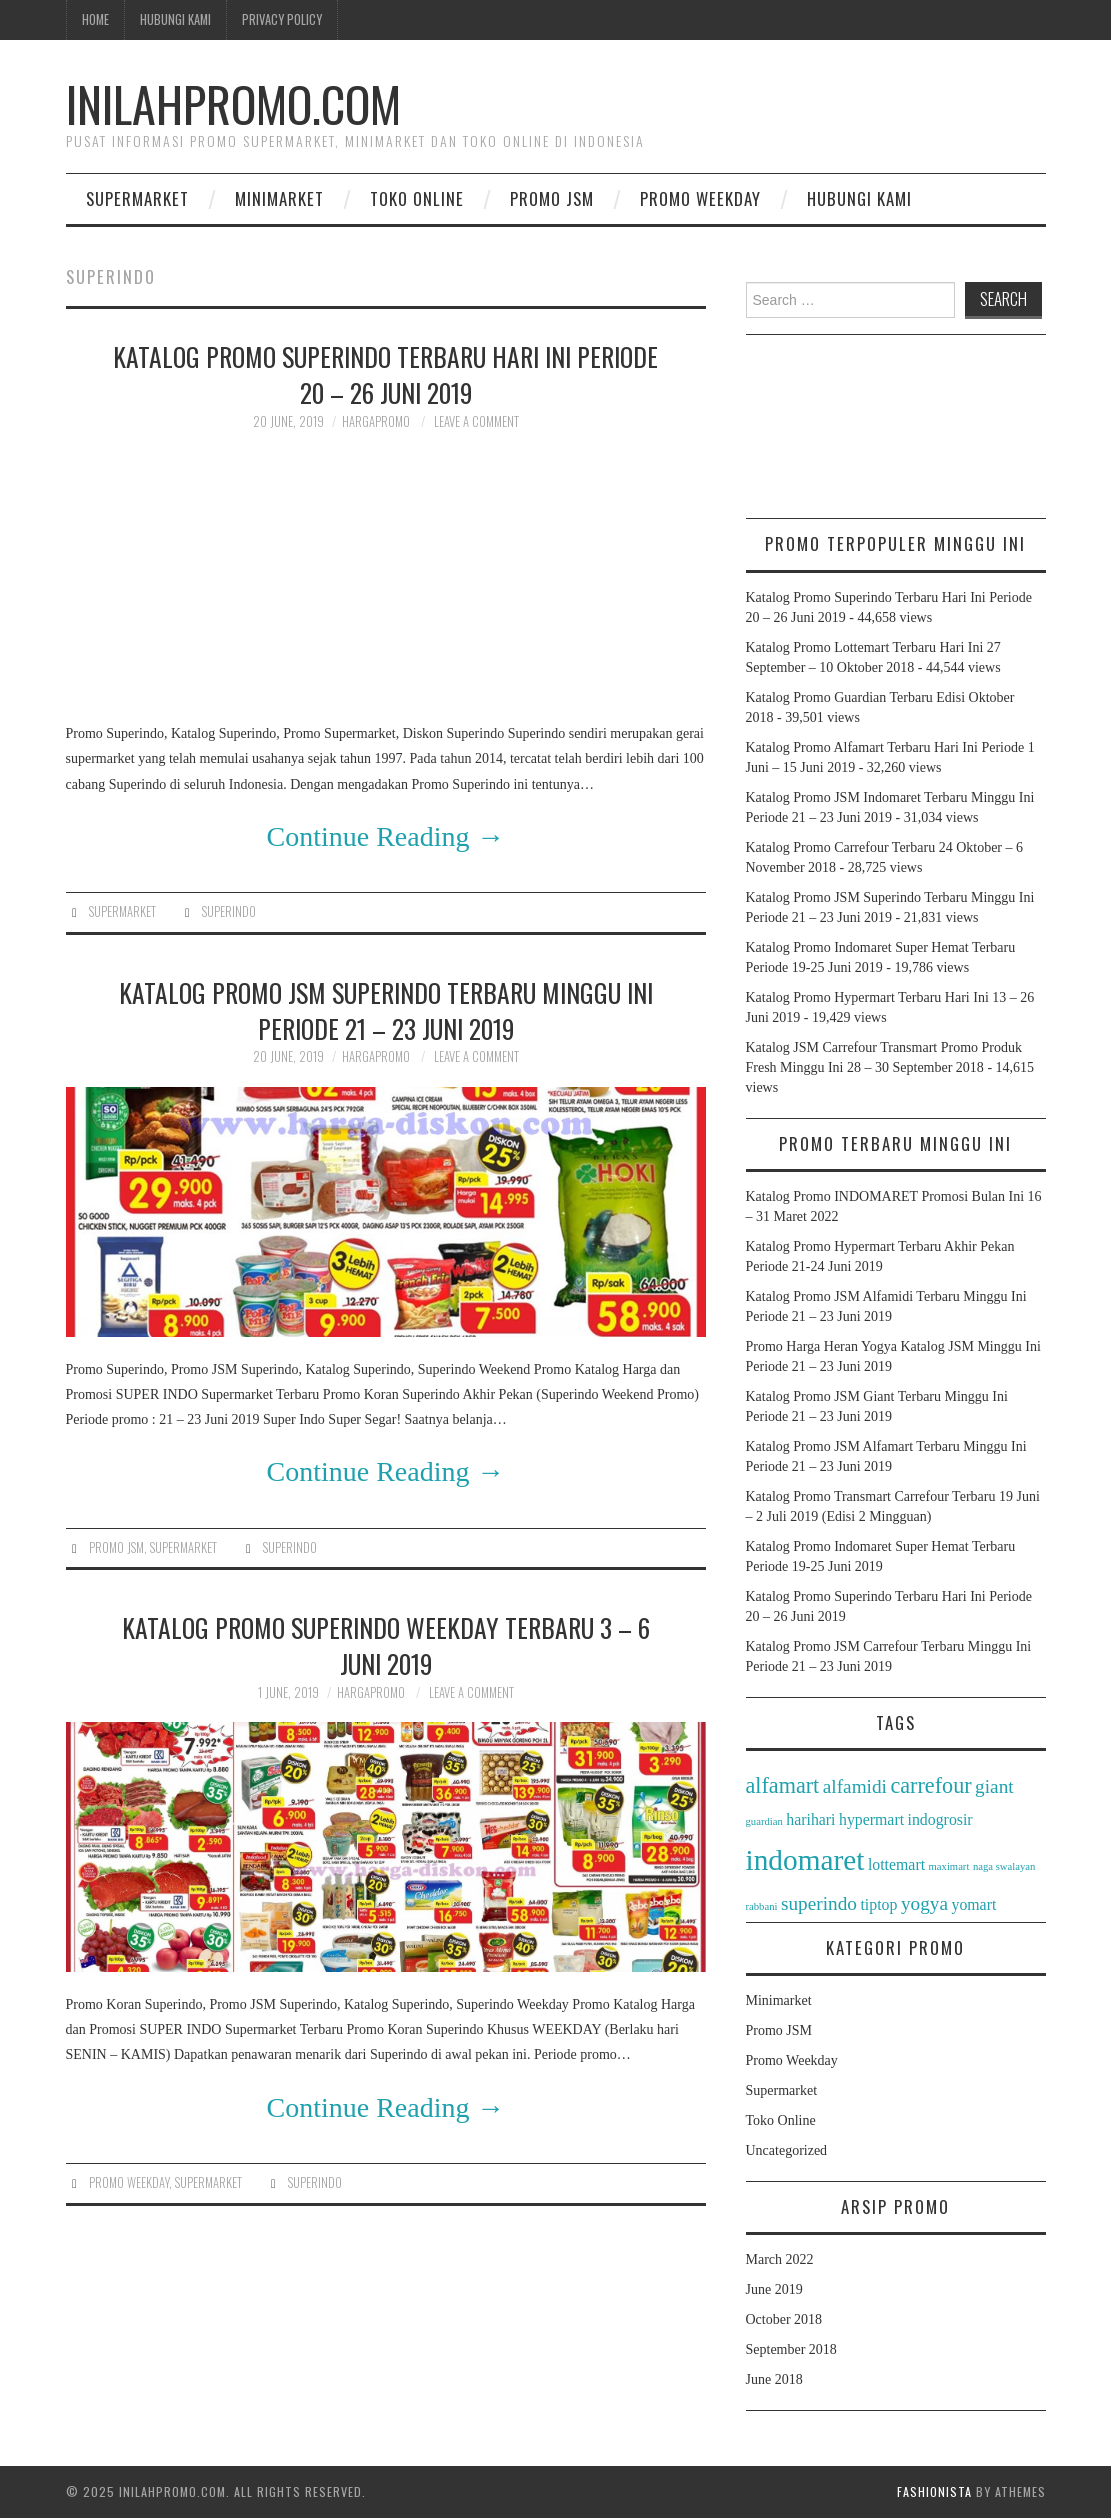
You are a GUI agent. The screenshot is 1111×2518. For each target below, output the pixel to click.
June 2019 (774, 2289)
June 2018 (774, 2379)
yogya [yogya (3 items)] (924, 1903)
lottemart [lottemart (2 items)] (896, 1864)
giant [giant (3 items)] (994, 1786)
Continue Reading (386, 836)
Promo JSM (552, 198)
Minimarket (279, 198)
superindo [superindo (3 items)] (819, 1903)
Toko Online (417, 198)
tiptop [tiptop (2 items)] (878, 1904)
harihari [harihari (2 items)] (810, 1819)
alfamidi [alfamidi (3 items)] (855, 1786)
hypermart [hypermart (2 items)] (871, 1819)
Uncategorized (787, 2150)
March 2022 (780, 2259)
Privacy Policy (282, 19)
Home (95, 19)
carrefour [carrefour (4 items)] (930, 1785)
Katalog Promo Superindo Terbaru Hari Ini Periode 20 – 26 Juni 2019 (385, 374)
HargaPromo (376, 421)
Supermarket (137, 198)
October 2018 (784, 2319)
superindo (229, 911)
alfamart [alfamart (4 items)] (783, 1785)
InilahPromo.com (233, 103)
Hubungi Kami (175, 19)
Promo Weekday (700, 198)
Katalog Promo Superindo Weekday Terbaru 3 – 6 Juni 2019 (386, 1645)
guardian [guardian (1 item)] (764, 1821)
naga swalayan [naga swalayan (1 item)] (1004, 1866)
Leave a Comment (476, 421)
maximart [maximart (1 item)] (949, 1866)
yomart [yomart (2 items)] (973, 1904)
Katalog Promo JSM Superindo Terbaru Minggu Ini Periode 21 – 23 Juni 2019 (386, 1010)
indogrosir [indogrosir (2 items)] (940, 1819)
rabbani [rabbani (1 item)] (762, 1906)
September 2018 (791, 2349)
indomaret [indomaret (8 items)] (805, 1860)
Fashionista (934, 2491)
